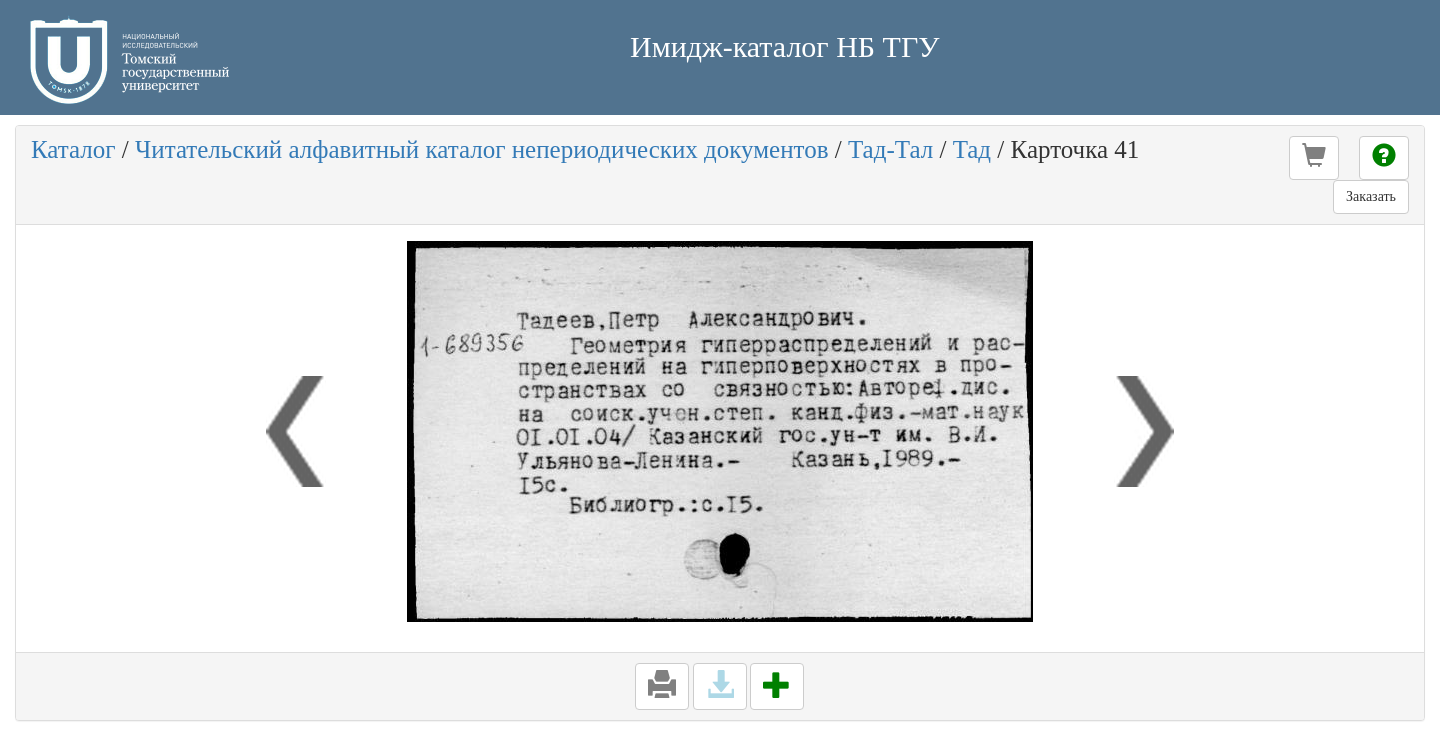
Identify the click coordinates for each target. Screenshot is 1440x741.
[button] (1314, 158)
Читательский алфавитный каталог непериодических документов (481, 149)
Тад (972, 149)
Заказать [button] (1371, 196)
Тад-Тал (890, 149)
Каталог (73, 149)
